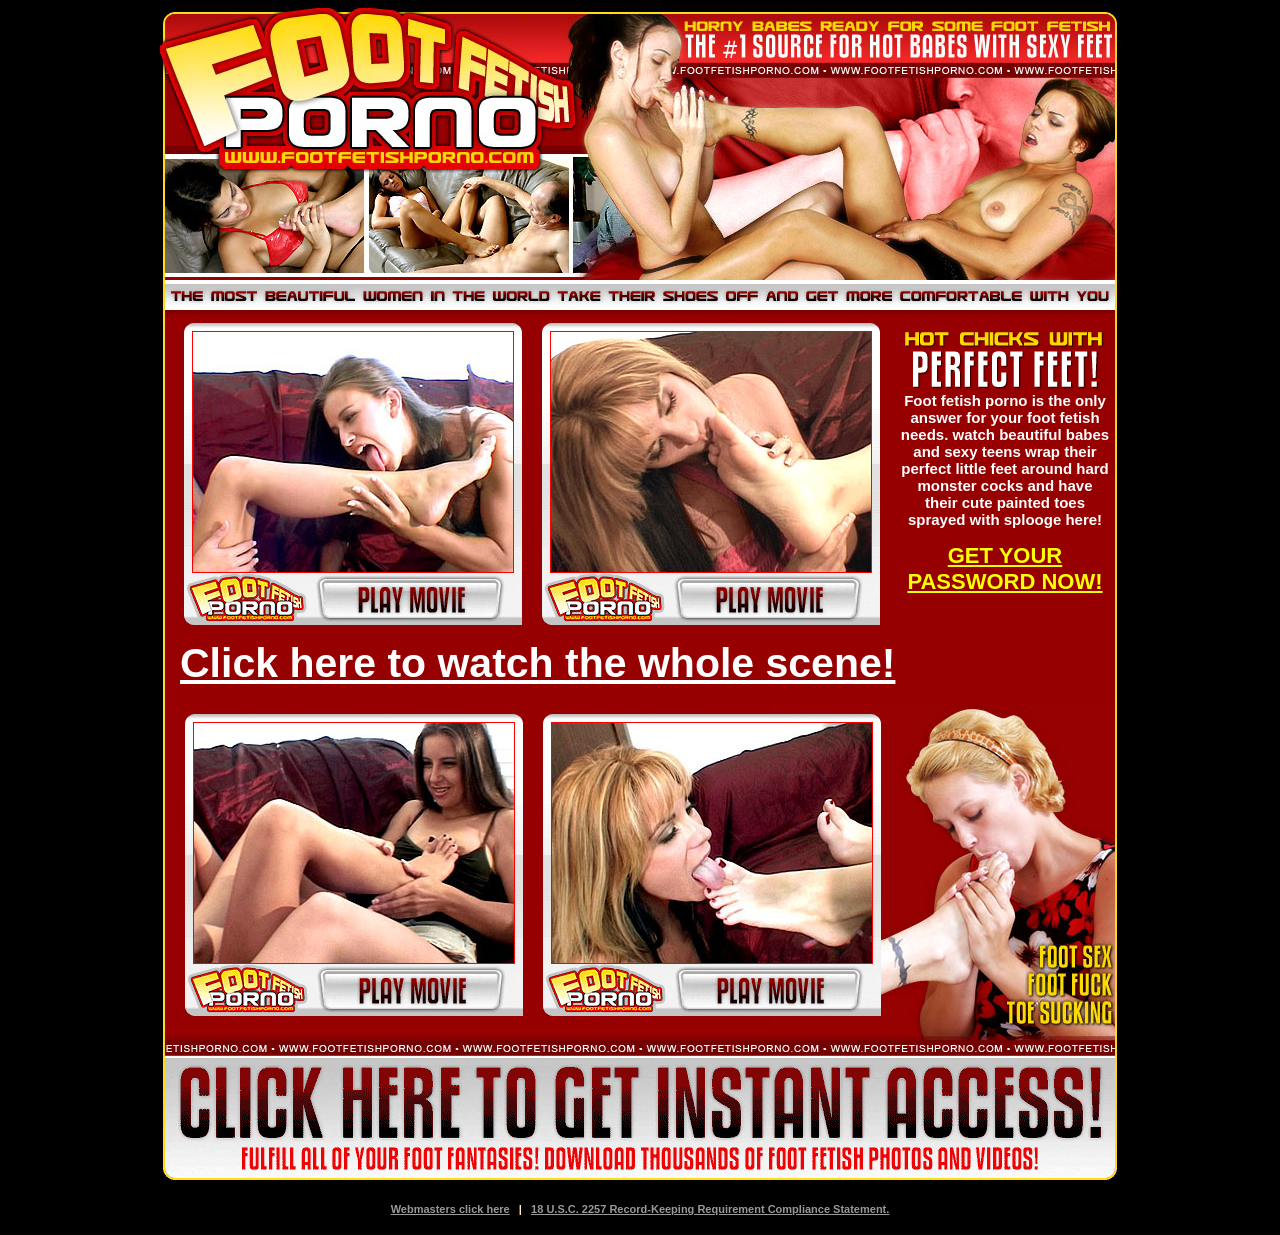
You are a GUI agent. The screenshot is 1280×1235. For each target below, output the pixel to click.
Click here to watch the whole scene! (537, 663)
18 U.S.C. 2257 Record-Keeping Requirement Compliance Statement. (710, 1209)
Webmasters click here (450, 1209)
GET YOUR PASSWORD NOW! (1004, 568)
